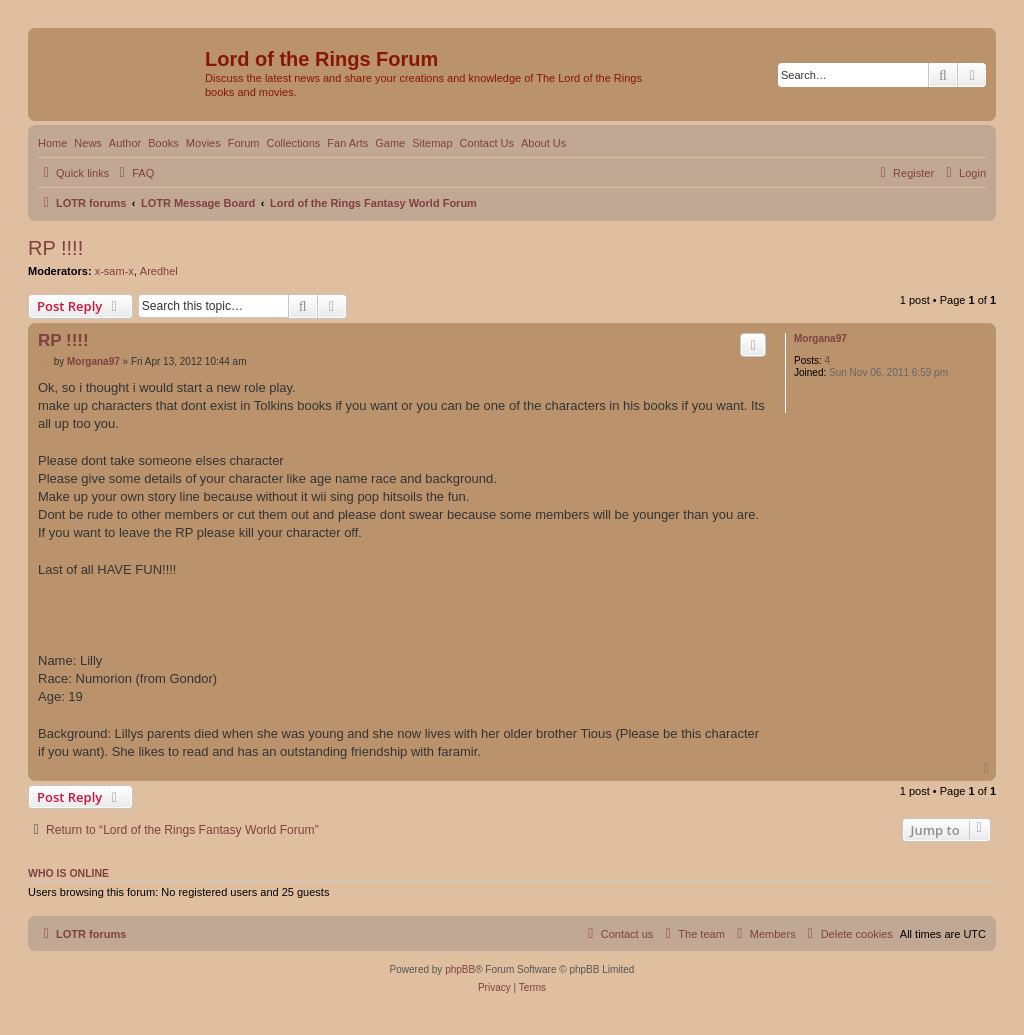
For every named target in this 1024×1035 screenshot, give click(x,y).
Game (390, 143)
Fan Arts (347, 143)
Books (163, 143)
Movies (203, 143)
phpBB (460, 969)
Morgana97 (820, 338)
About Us (543, 143)
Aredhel (159, 271)
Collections (293, 143)
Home (52, 143)
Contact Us (487, 143)
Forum (244, 143)
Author (125, 143)
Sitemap (432, 143)
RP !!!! (55, 248)
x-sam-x (114, 271)
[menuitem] (134, 173)
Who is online (68, 873)
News (88, 143)
